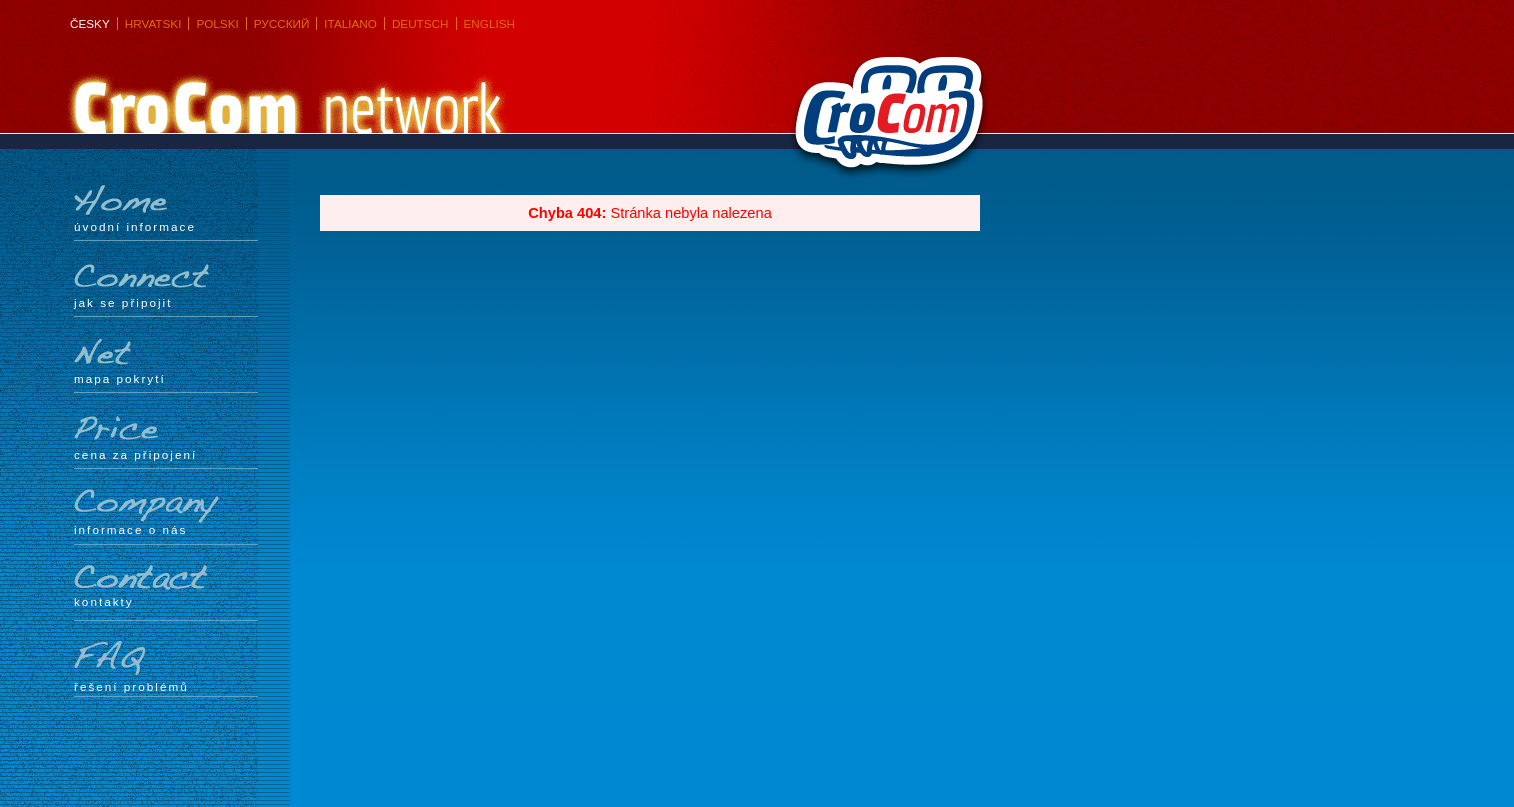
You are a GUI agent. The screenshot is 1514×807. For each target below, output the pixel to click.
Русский (282, 23)
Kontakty (166, 586)
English (489, 23)
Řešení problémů (166, 667)
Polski (217, 23)
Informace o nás (166, 512)
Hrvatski (153, 23)
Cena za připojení (166, 437)
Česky (90, 23)
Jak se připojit (166, 285)
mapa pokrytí (166, 361)
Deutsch (420, 23)
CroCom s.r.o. (884, 121)
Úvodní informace (166, 209)
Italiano (350, 23)
